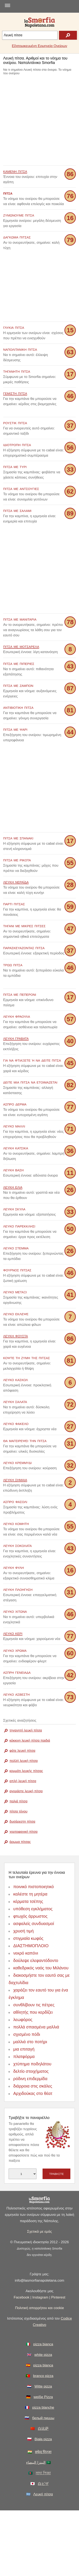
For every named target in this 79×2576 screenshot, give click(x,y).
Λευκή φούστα (15, 1401)
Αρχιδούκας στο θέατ (32, 2159)
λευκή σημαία (15, 1545)
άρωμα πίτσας (20, 1907)
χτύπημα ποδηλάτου (32, 2129)
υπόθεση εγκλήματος (32, 1974)
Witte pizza (43, 2452)
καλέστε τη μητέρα (30, 1959)
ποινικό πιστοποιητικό (33, 1952)
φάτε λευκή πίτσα (22, 1816)
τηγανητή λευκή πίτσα (25, 1796)
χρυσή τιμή (23, 1996)
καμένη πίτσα (15, 194)
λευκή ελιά (12, 1252)
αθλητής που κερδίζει (33, 2077)
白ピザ (43, 2549)
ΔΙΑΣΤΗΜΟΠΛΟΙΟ (31, 2011)
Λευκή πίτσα (43, 2560)
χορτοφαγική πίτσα (23, 1897)
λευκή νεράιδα (16, 947)
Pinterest (58, 2363)
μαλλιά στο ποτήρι (30, 2107)
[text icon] (68, 35)
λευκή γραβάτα (16, 1103)
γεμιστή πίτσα (15, 458)
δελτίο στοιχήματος (31, 2137)
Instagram (40, 2363)
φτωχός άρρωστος (30, 1981)
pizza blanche (43, 2473)
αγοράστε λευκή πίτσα (26, 1857)
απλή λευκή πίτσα (22, 1846)
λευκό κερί (13, 1698)
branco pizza (43, 2441)
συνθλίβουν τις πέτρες (34, 2070)
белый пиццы (43, 2484)
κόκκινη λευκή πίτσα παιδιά (29, 1806)
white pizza (43, 2420)
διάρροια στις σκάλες (32, 2151)
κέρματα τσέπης (28, 1967)
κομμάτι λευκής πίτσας (26, 1836)
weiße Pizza (43, 2463)
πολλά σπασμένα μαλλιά (36, 2092)
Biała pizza (43, 2505)
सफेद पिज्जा (43, 2518)
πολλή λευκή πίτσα (23, 1826)
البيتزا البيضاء (36, 2528)
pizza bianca (43, 2410)
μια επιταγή (24, 2114)
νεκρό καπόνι (25, 2018)
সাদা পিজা (43, 2539)
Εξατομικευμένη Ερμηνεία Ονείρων (39, 46)
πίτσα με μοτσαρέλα (21, 711)
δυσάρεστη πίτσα (22, 1887)
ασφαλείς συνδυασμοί (33, 1989)
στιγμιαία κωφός (28, 2004)
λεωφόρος (22, 2085)
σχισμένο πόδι (26, 2100)
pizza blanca (43, 2431)
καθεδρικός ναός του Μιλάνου (40, 2033)
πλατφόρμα (24, 2122)
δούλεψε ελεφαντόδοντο (35, 2026)
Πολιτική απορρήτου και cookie (39, 2374)
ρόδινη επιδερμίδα (30, 2144)
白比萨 (43, 2494)
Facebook (21, 2363)
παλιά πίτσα (18, 1867)
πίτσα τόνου (18, 1877)
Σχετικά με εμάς (39, 2297)
